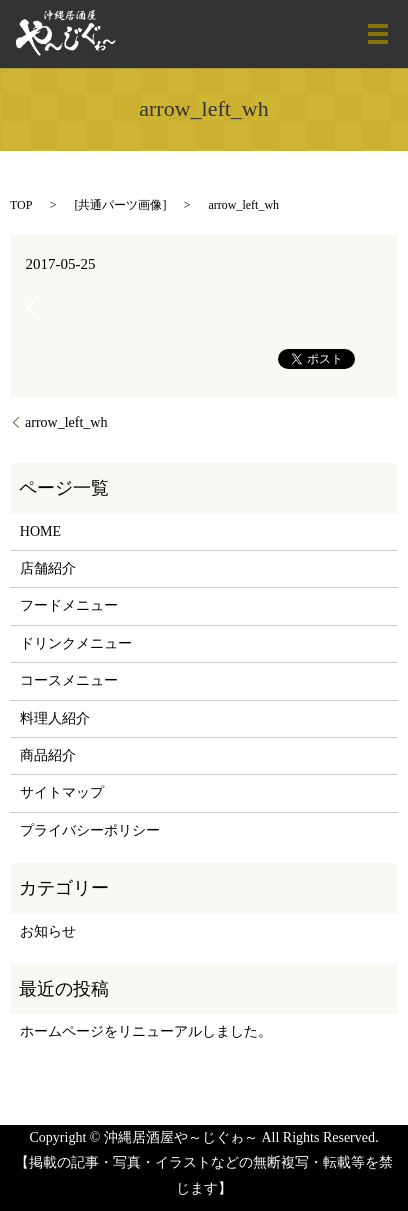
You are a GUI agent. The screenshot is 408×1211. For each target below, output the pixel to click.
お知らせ (48, 931)
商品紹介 (48, 755)
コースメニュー (69, 680)
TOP (21, 205)
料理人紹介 (55, 718)
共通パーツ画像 (120, 205)
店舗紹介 (48, 568)
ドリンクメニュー (76, 643)
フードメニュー (69, 605)
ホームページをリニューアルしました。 (146, 1031)
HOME (40, 531)
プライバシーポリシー (90, 830)
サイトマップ (62, 792)
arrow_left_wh (66, 422)
